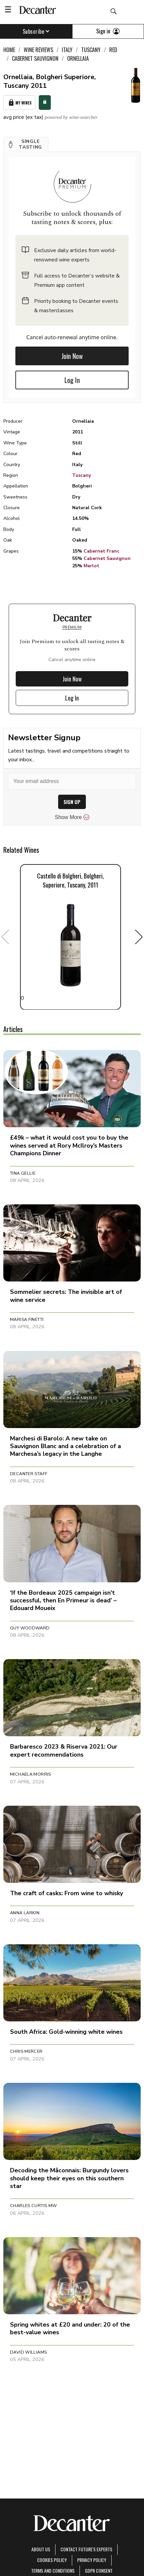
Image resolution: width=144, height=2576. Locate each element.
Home (9, 50)
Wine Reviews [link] (38, 50)
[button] (26, 144)
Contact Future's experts (86, 2549)
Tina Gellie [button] (22, 1173)
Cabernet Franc (101, 551)
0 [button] (70, 936)
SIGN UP (72, 801)
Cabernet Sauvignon (107, 558)
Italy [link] (67, 50)
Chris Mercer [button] (26, 2051)
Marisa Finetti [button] (26, 1320)
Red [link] (113, 50)
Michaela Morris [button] (30, 1774)
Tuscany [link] (91, 50)
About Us (40, 2549)
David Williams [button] (28, 2352)
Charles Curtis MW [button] (33, 2206)
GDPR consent (99, 2570)
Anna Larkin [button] (24, 1913)
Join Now (72, 356)
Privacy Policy (91, 2559)
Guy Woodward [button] (30, 1628)
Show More (72, 817)
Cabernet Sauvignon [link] (35, 58)
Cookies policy (52, 2559)
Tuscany (81, 475)
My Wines (19, 102)
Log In (72, 380)
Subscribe (36, 31)
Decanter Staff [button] (28, 1474)
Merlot (91, 566)
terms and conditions (53, 2570)
